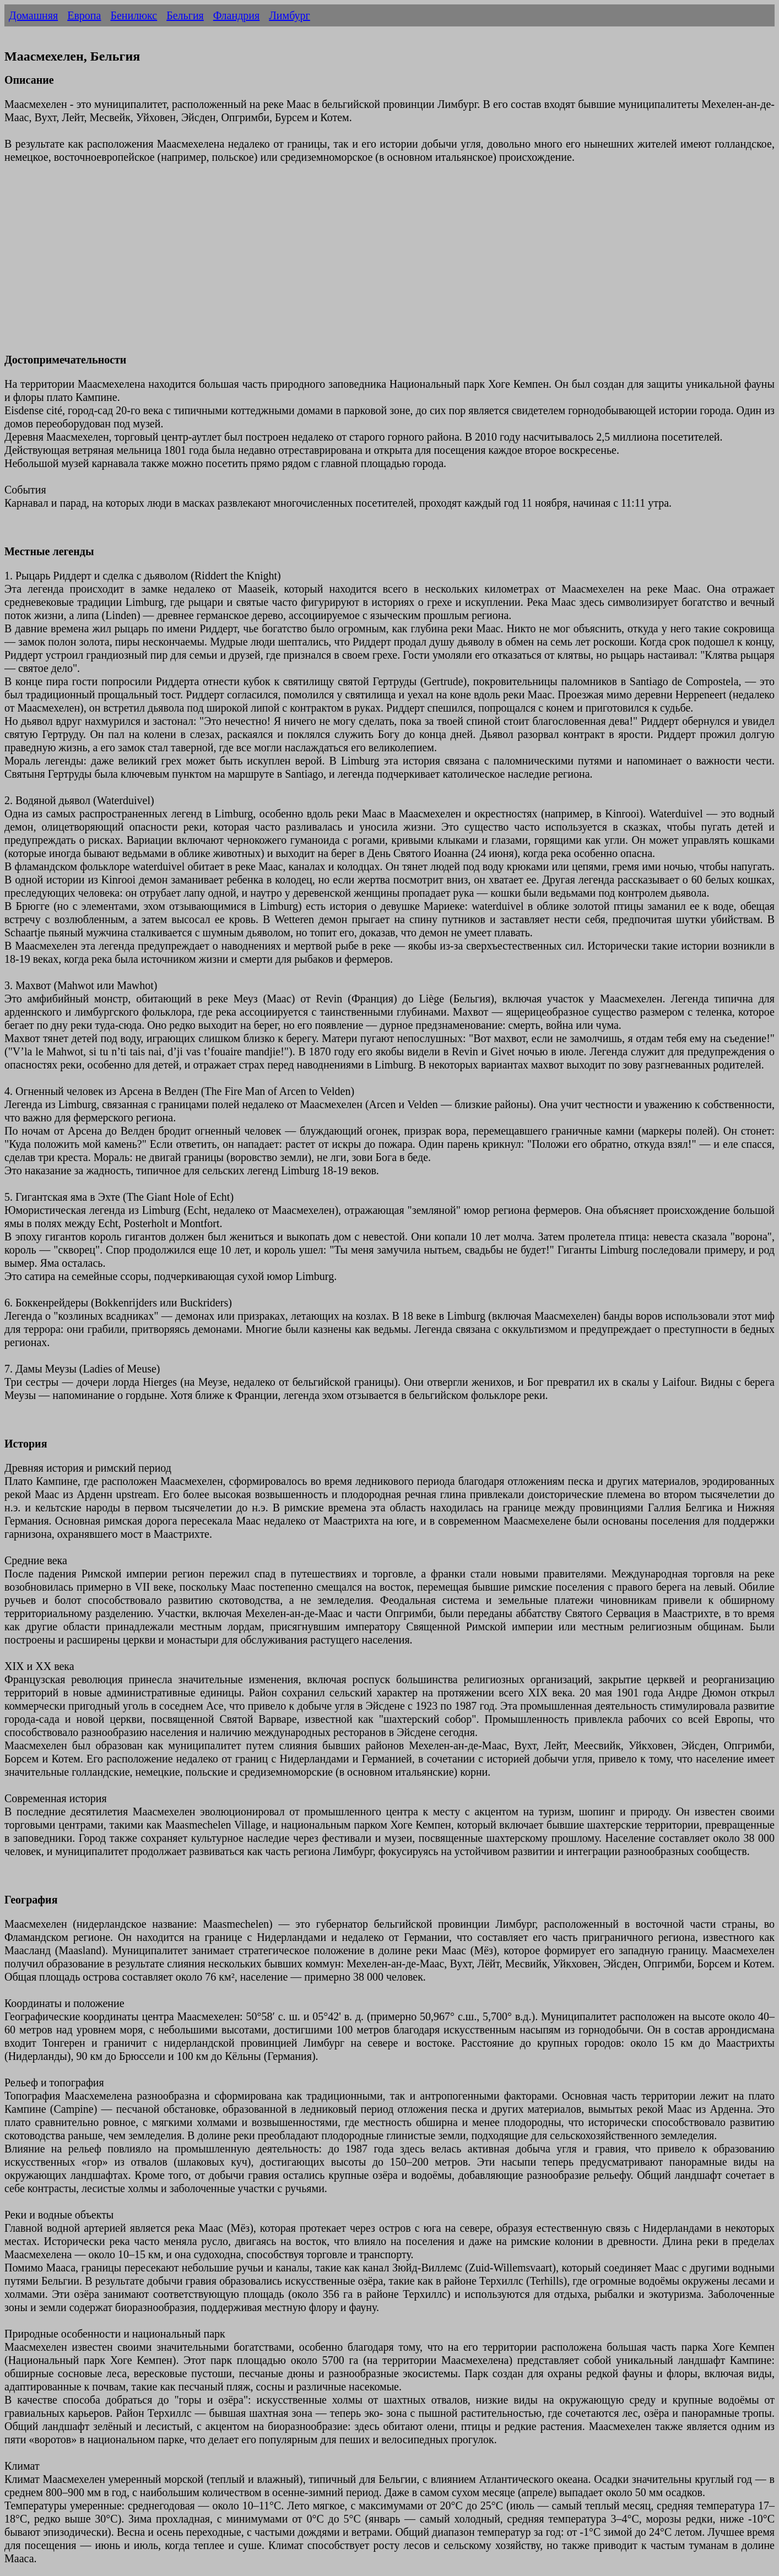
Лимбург (289, 15)
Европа (84, 15)
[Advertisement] (335, 265)
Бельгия (185, 15)
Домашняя (33, 15)
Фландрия (236, 15)
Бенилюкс (133, 15)
